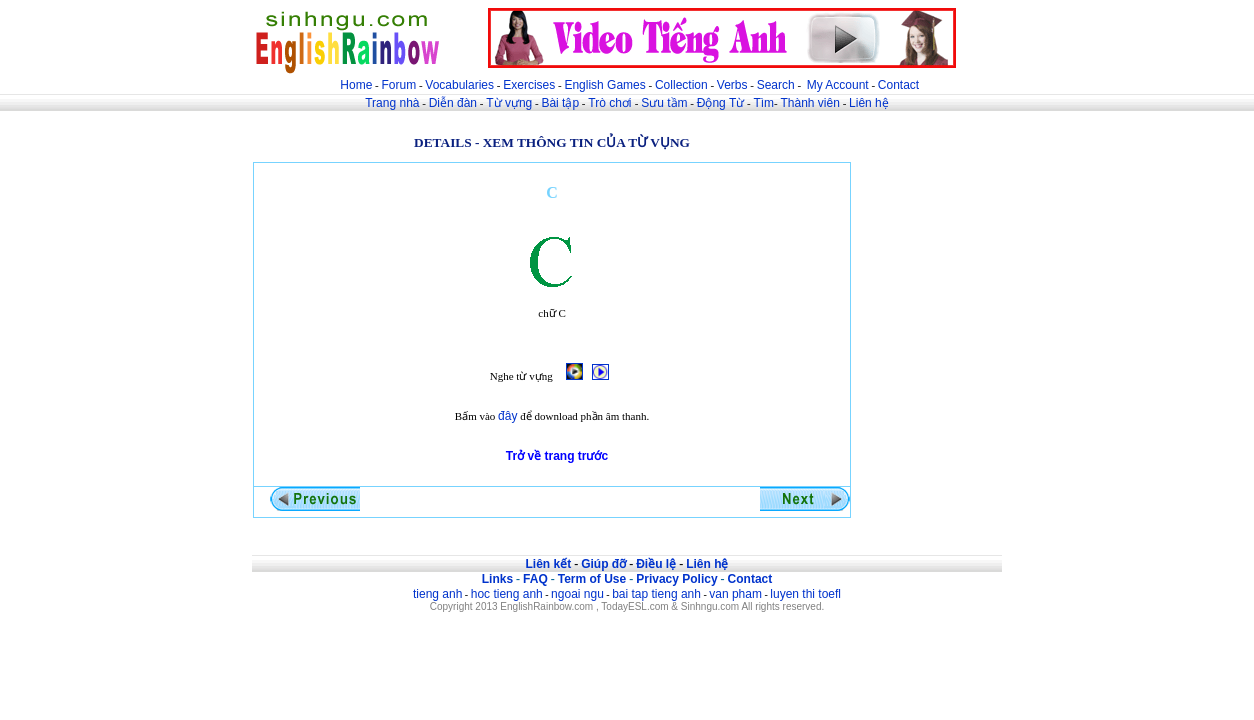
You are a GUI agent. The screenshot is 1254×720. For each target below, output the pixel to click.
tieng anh (437, 594)
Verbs (732, 85)
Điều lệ (656, 564)
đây (507, 416)
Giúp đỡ (603, 564)
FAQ (535, 579)
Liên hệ (869, 103)
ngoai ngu (577, 594)
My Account (838, 85)
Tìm (763, 103)
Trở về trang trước (557, 456)
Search (776, 85)
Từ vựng (509, 103)
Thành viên (810, 103)
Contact (898, 85)
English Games (604, 85)
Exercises (529, 85)
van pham (735, 594)
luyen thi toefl (805, 594)
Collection (681, 85)
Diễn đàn (453, 103)
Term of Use (592, 579)
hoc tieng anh (507, 594)
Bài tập (560, 103)
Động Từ (720, 103)
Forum (398, 85)
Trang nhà (392, 103)
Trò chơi (611, 103)
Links (497, 579)
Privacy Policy (676, 579)
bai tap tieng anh (656, 594)
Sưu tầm (664, 103)
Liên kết (548, 564)
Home (356, 85)
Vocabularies (459, 85)
